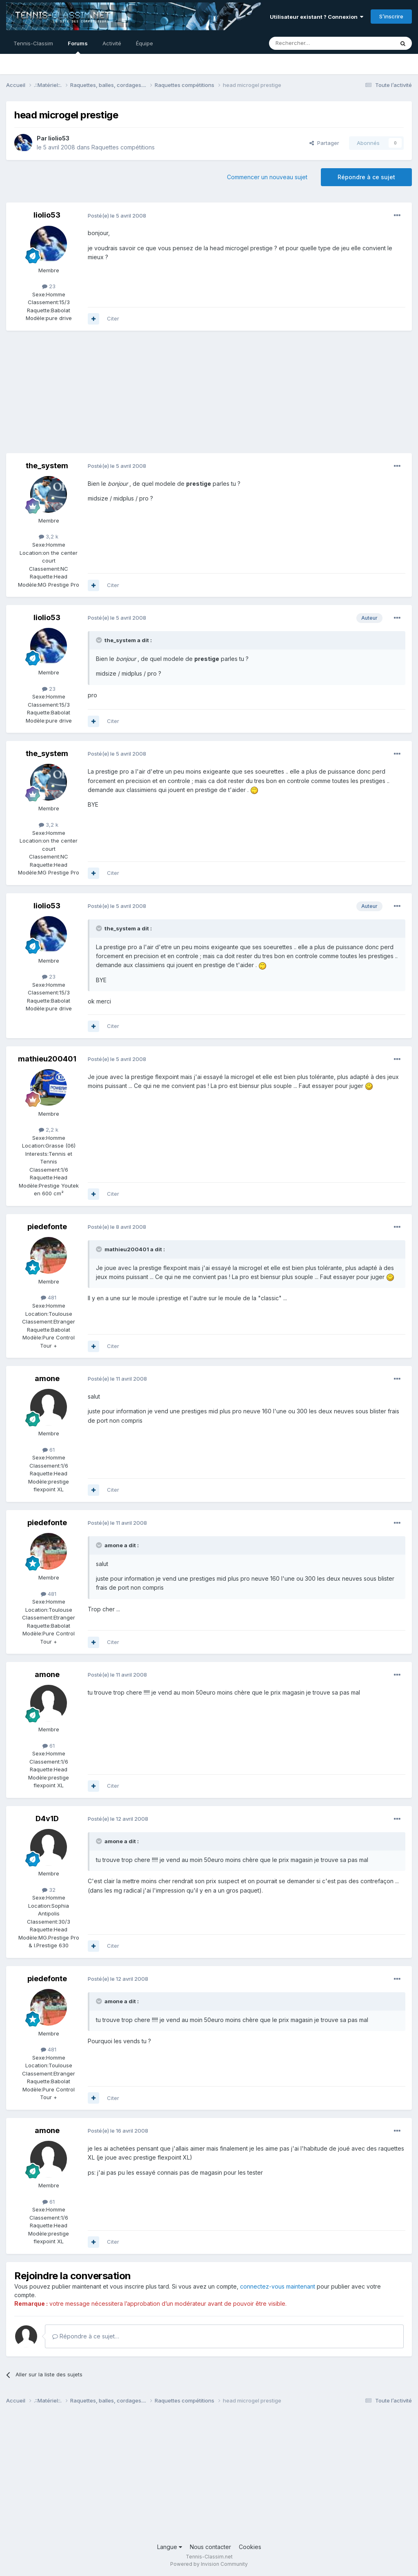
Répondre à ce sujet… (85, 2336)
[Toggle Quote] (99, 640)
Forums (78, 47)
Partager (324, 143)
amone (47, 1378)
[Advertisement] (101, 396)
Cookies (250, 2546)
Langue (169, 2546)
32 (49, 1889)
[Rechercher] (313, 43)
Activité (111, 43)
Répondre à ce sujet (366, 177)
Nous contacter (210, 2546)
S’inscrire (391, 16)
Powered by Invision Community (209, 2564)
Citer (113, 318)
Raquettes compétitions (123, 147)
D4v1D (47, 1818)
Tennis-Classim (33, 43)
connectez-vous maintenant (277, 2286)
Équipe (144, 43)
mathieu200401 (47, 1058)
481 (48, 1297)
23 (49, 286)
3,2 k (48, 536)
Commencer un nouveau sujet (267, 177)
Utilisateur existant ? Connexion (316, 16)
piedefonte (47, 1226)
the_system (47, 465)
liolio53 (58, 138)
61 (48, 1449)
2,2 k (48, 1129)
